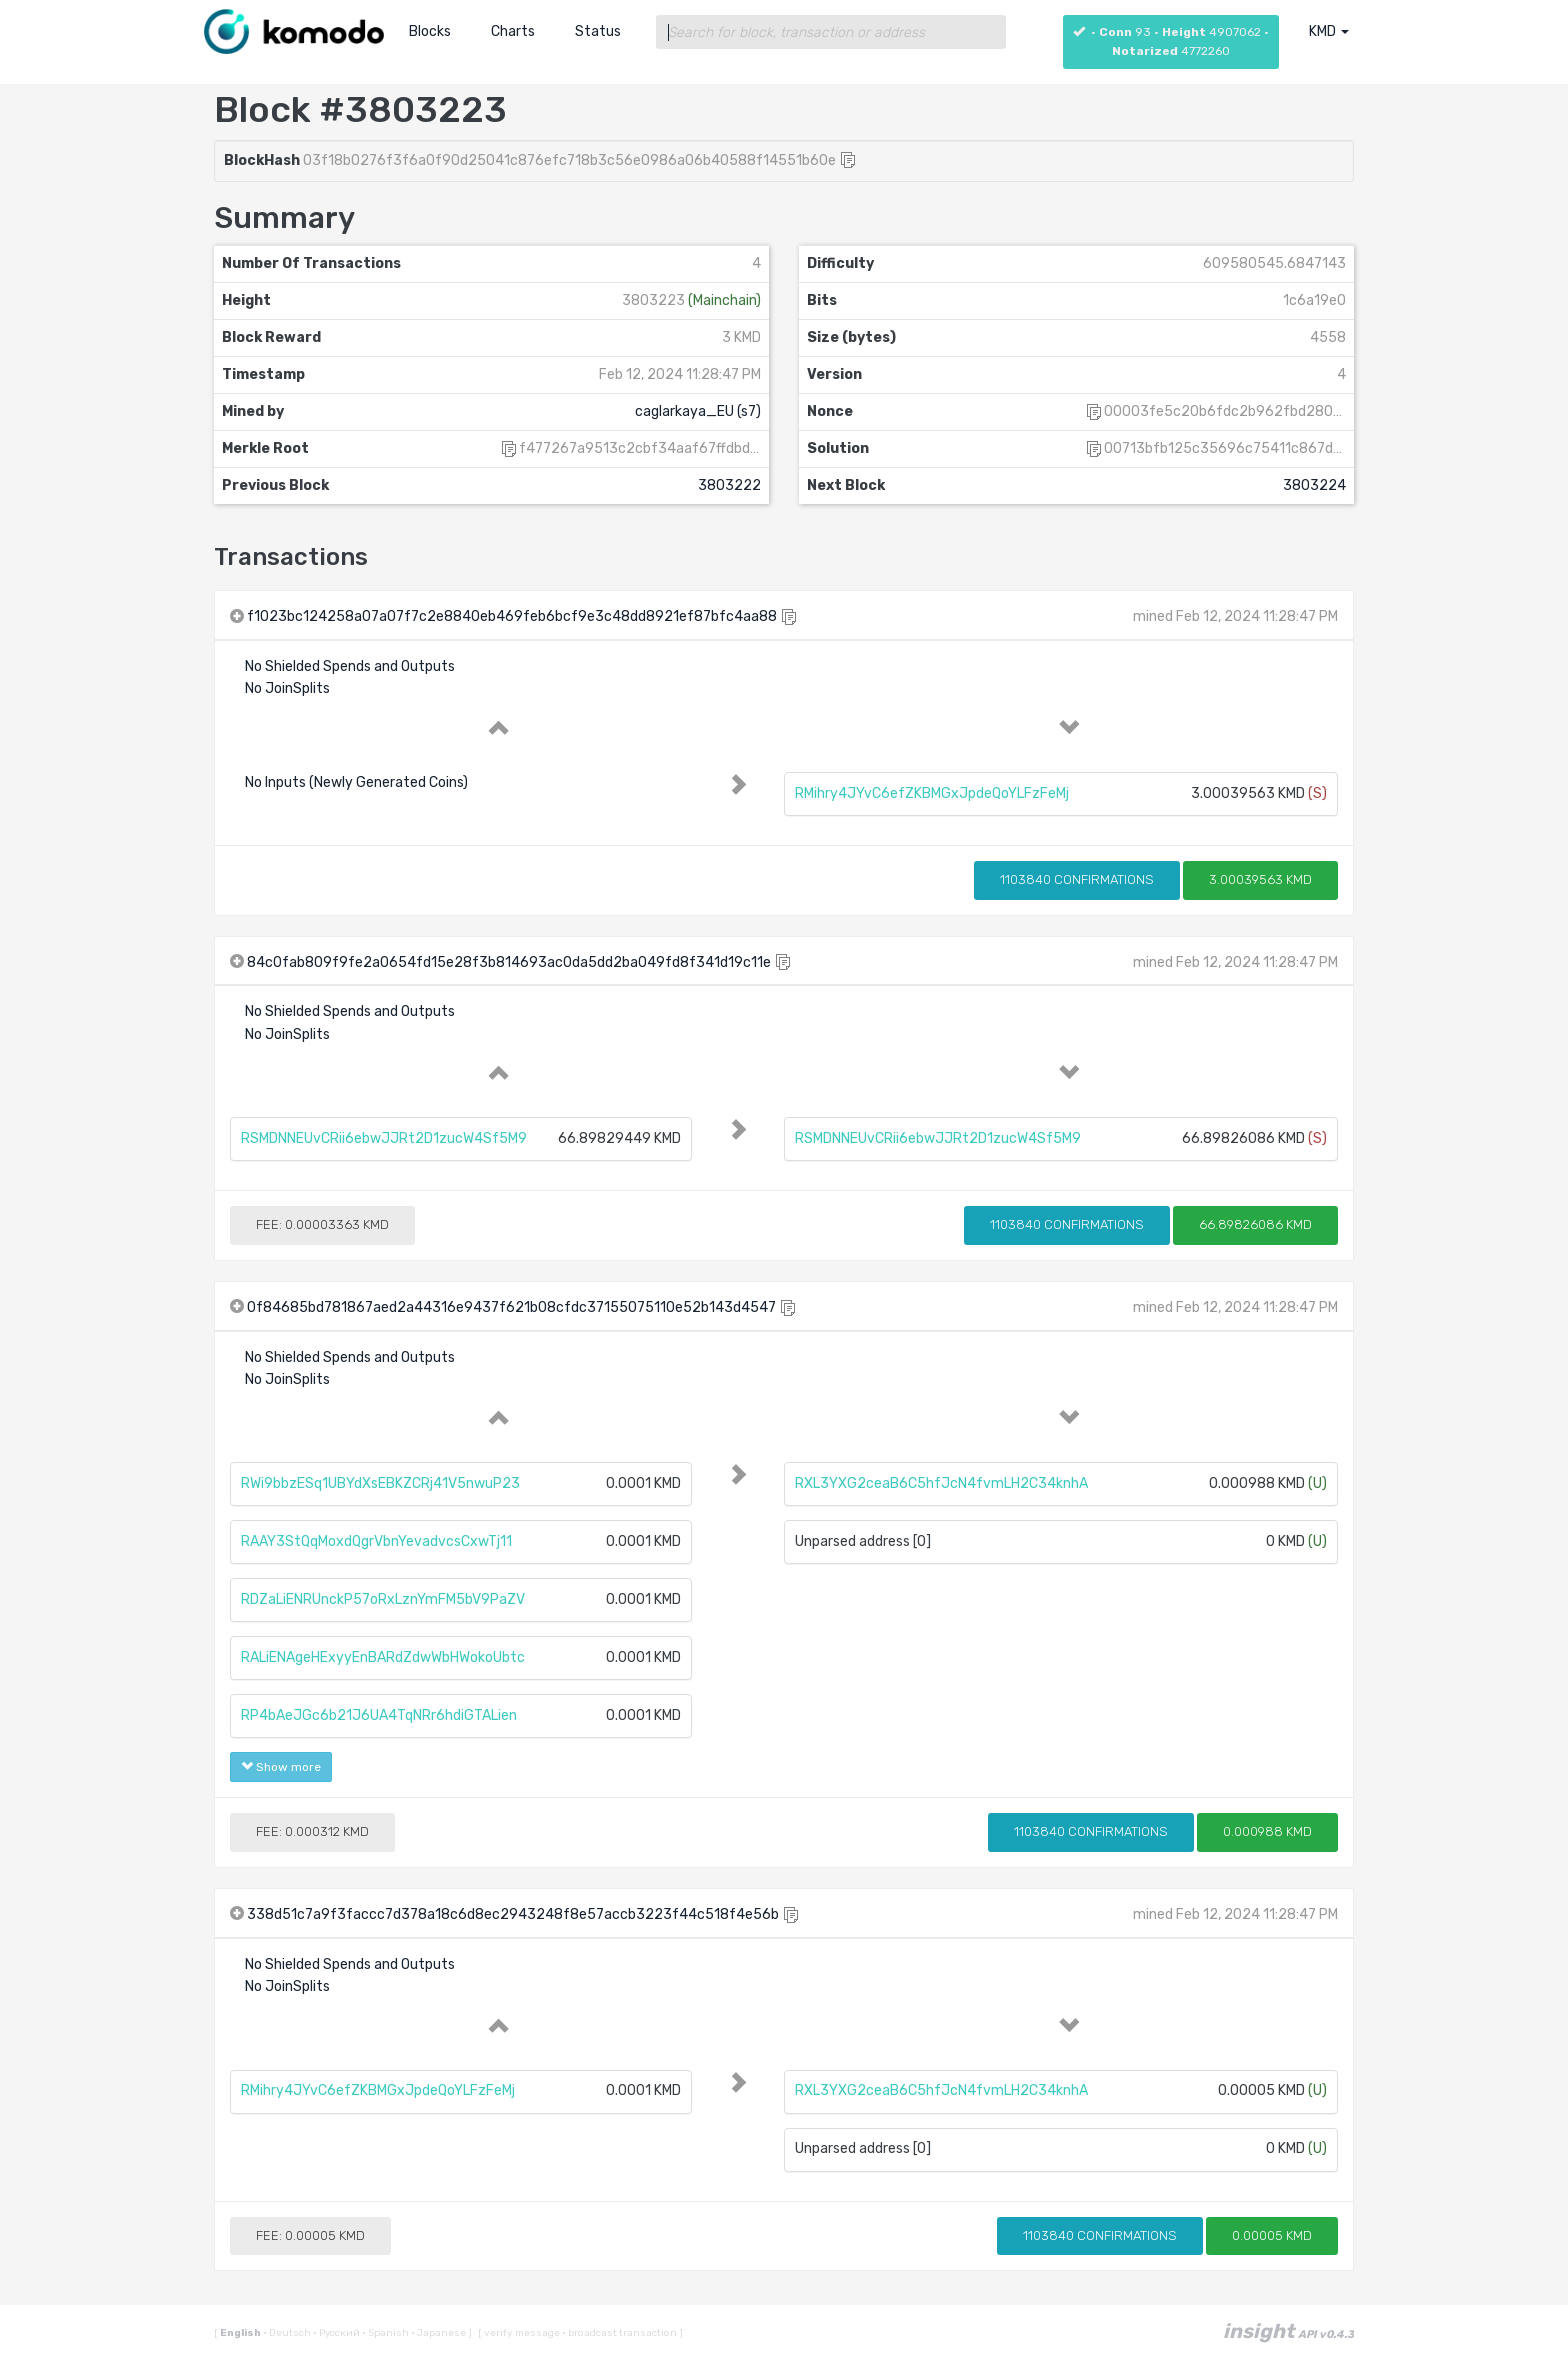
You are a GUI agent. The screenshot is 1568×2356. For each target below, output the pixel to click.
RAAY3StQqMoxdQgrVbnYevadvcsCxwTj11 (376, 1541)
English (241, 2333)
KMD (1329, 31)
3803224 (1314, 485)
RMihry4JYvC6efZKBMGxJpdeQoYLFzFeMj (932, 793)
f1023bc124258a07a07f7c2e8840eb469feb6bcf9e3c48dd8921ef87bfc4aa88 (512, 616)
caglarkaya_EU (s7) (698, 411)
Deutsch (288, 2333)
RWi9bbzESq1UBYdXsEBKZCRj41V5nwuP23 (380, 1483)
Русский (337, 2333)
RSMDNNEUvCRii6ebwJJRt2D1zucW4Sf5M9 (384, 1138)
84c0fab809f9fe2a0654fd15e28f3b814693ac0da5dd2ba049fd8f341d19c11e (509, 962)
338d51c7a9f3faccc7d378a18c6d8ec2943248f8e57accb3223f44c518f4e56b (513, 1914)
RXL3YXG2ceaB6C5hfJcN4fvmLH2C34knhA (941, 1483)
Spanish (386, 2333)
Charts (513, 31)
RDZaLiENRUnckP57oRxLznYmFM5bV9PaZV (383, 1599)
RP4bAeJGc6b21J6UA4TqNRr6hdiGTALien (379, 1715)
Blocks (430, 31)
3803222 (729, 485)
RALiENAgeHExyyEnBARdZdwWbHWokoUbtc (383, 1657)
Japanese (439, 2333)
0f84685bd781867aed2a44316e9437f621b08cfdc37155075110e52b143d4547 (511, 1307)
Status (598, 31)
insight (1288, 2331)
